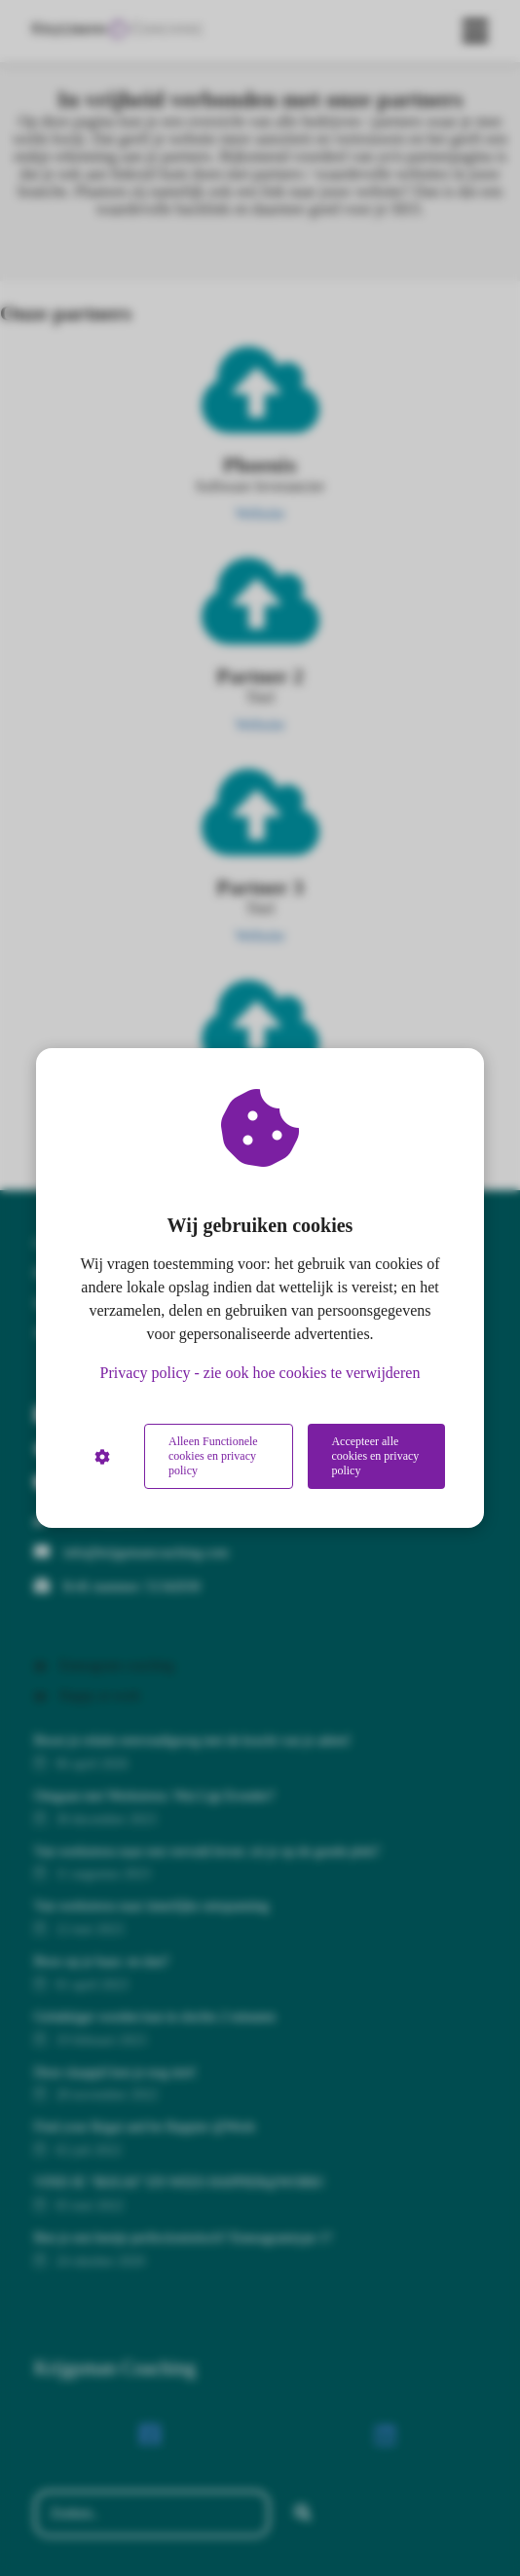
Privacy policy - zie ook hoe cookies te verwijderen (260, 1372)
